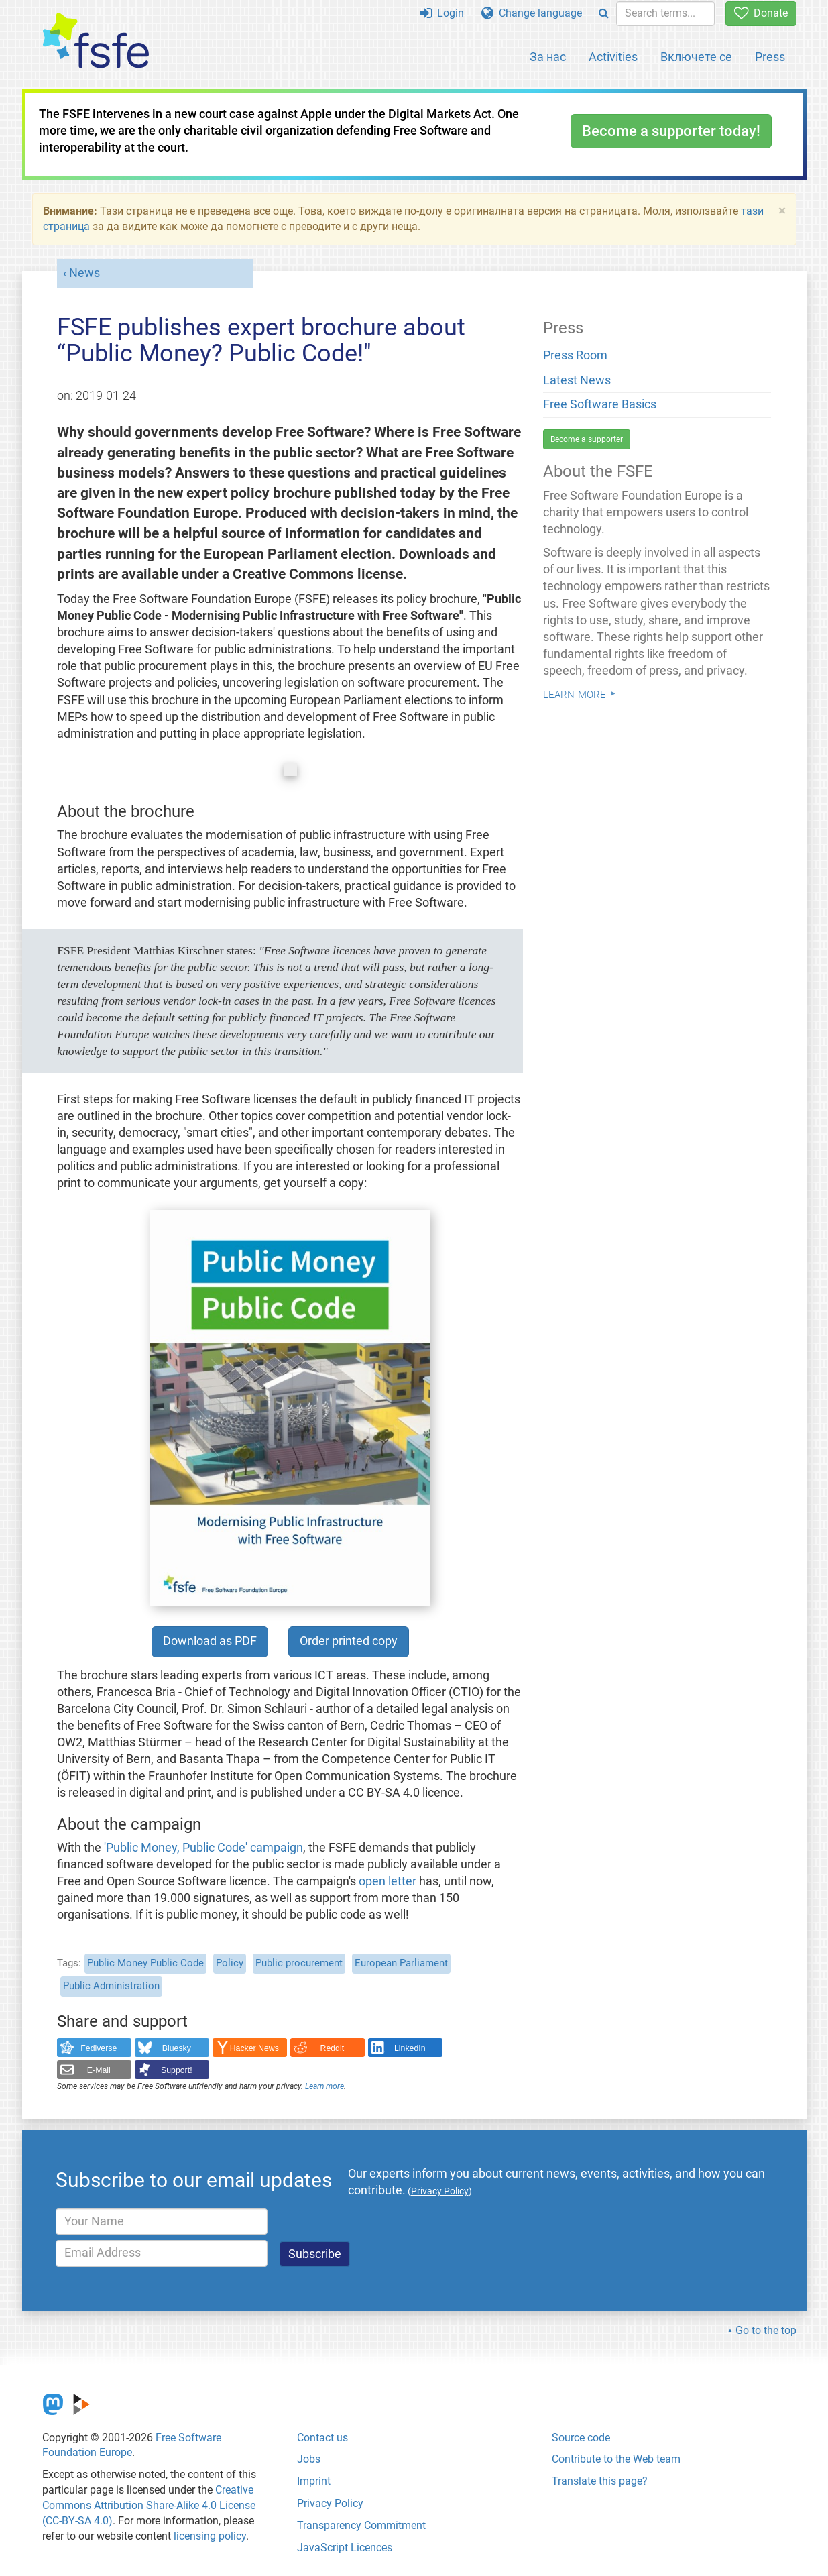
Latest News (577, 380)
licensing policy (210, 2536)
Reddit (332, 2048)
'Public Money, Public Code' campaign (203, 1847)
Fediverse (98, 2048)
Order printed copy (349, 1641)
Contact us (322, 2437)
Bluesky (176, 2048)
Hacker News (254, 2048)
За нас (548, 57)
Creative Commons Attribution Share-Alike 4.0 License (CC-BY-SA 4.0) (148, 2505)
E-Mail (99, 2070)
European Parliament (401, 1963)
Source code (581, 2437)
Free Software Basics (599, 404)
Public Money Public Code (145, 1963)
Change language (531, 13)
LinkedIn (410, 2048)
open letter (387, 1881)
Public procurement (299, 1963)
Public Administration (111, 1986)
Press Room (575, 355)
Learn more (324, 2086)
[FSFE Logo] (96, 41)
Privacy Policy (330, 2503)
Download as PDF (210, 1641)
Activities (613, 57)
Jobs (308, 2459)
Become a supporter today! (671, 131)
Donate (761, 13)
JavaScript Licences (344, 2547)
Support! (176, 2070)
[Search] (604, 13)
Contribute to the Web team (616, 2459)
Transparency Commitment (361, 2525)
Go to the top (765, 2330)
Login (442, 13)
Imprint (314, 2481)
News (84, 273)
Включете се (696, 57)
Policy (229, 1963)
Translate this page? (600, 2481)
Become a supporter (586, 439)
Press (770, 57)
